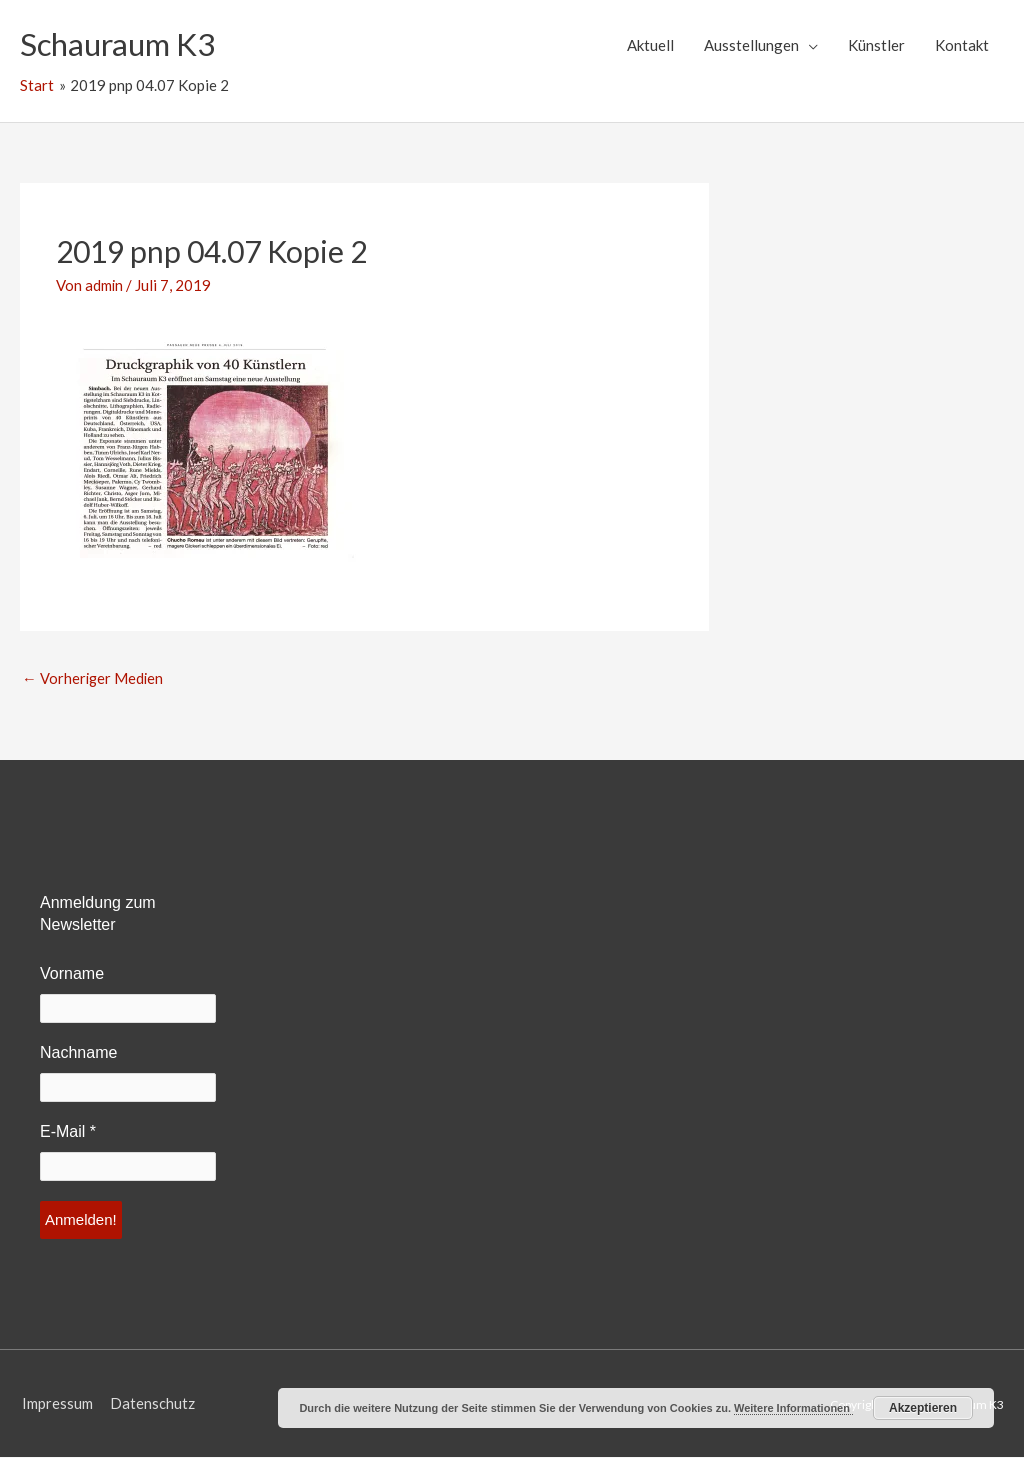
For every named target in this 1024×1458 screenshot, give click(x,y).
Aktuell (650, 45)
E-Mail (68, 1132)
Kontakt (962, 45)
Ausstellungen (751, 45)
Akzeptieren (923, 1408)
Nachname (78, 1053)
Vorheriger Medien (94, 678)
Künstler (876, 45)
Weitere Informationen (793, 1408)
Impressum (55, 1404)
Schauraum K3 (121, 44)
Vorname (72, 974)
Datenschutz (151, 1404)
